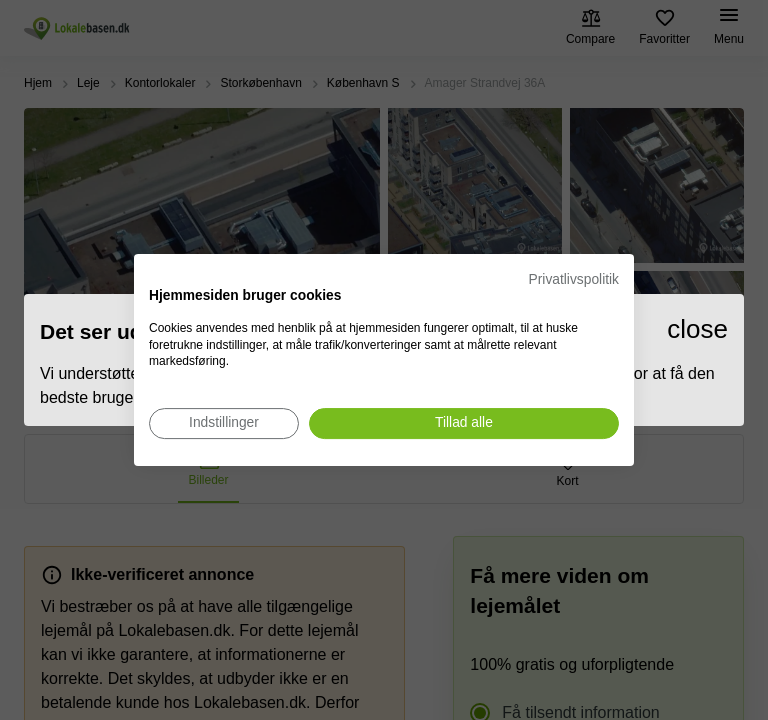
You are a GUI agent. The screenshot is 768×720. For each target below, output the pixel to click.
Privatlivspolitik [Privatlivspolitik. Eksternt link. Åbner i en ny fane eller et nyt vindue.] (574, 279)
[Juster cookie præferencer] (224, 423)
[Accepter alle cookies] (464, 423)
